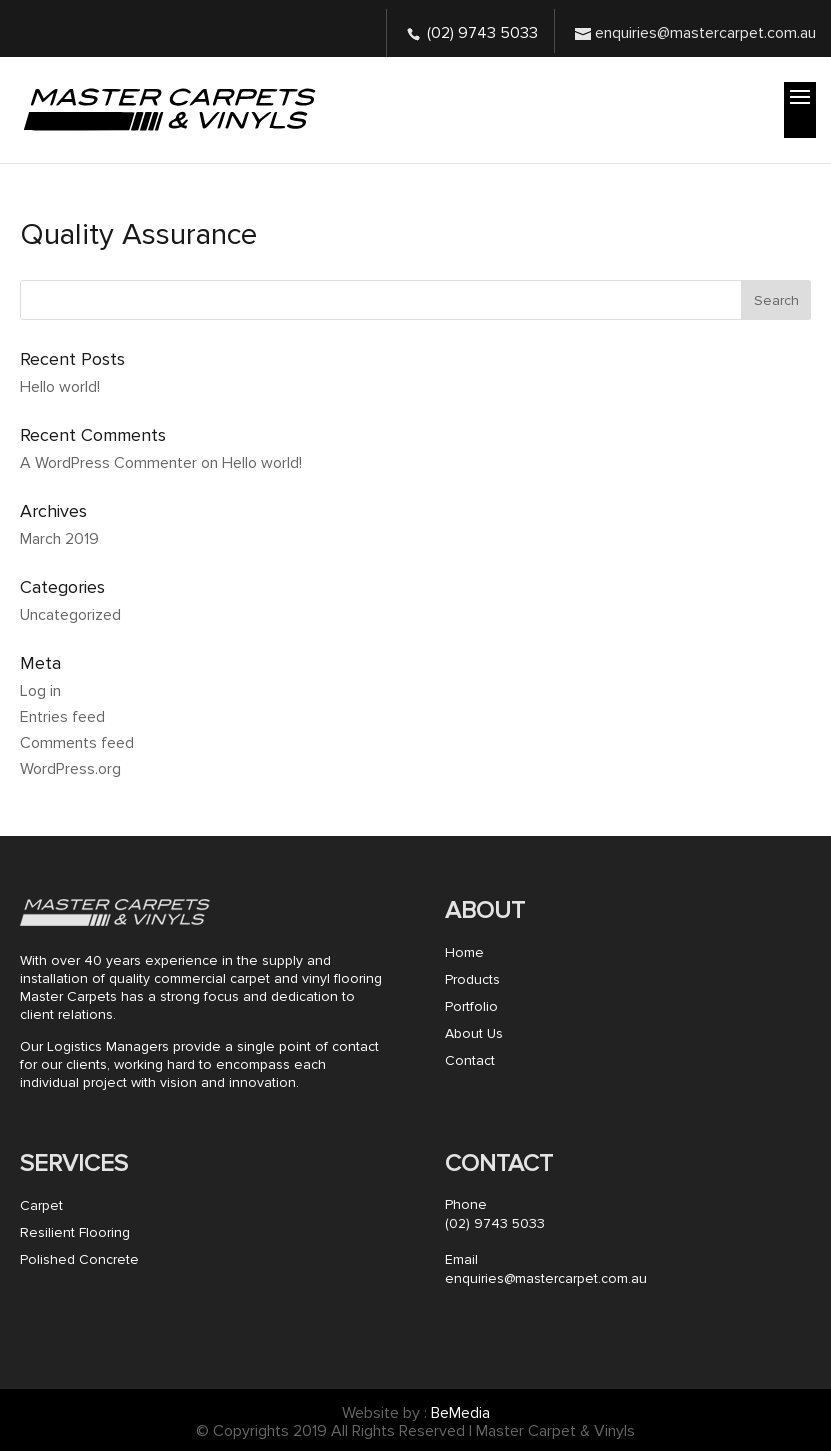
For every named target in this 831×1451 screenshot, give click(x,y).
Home (464, 952)
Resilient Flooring (75, 1232)
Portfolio (471, 1006)
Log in (40, 691)
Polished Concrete (79, 1259)
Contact (470, 1060)
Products (472, 979)
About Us (474, 1033)
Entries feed (62, 717)
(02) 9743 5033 (482, 33)
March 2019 (59, 539)
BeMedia (460, 1413)
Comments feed (77, 743)
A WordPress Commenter (108, 463)
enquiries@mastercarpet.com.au (546, 1278)
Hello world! (60, 387)
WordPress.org (70, 769)
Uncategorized (70, 615)
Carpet (41, 1205)
